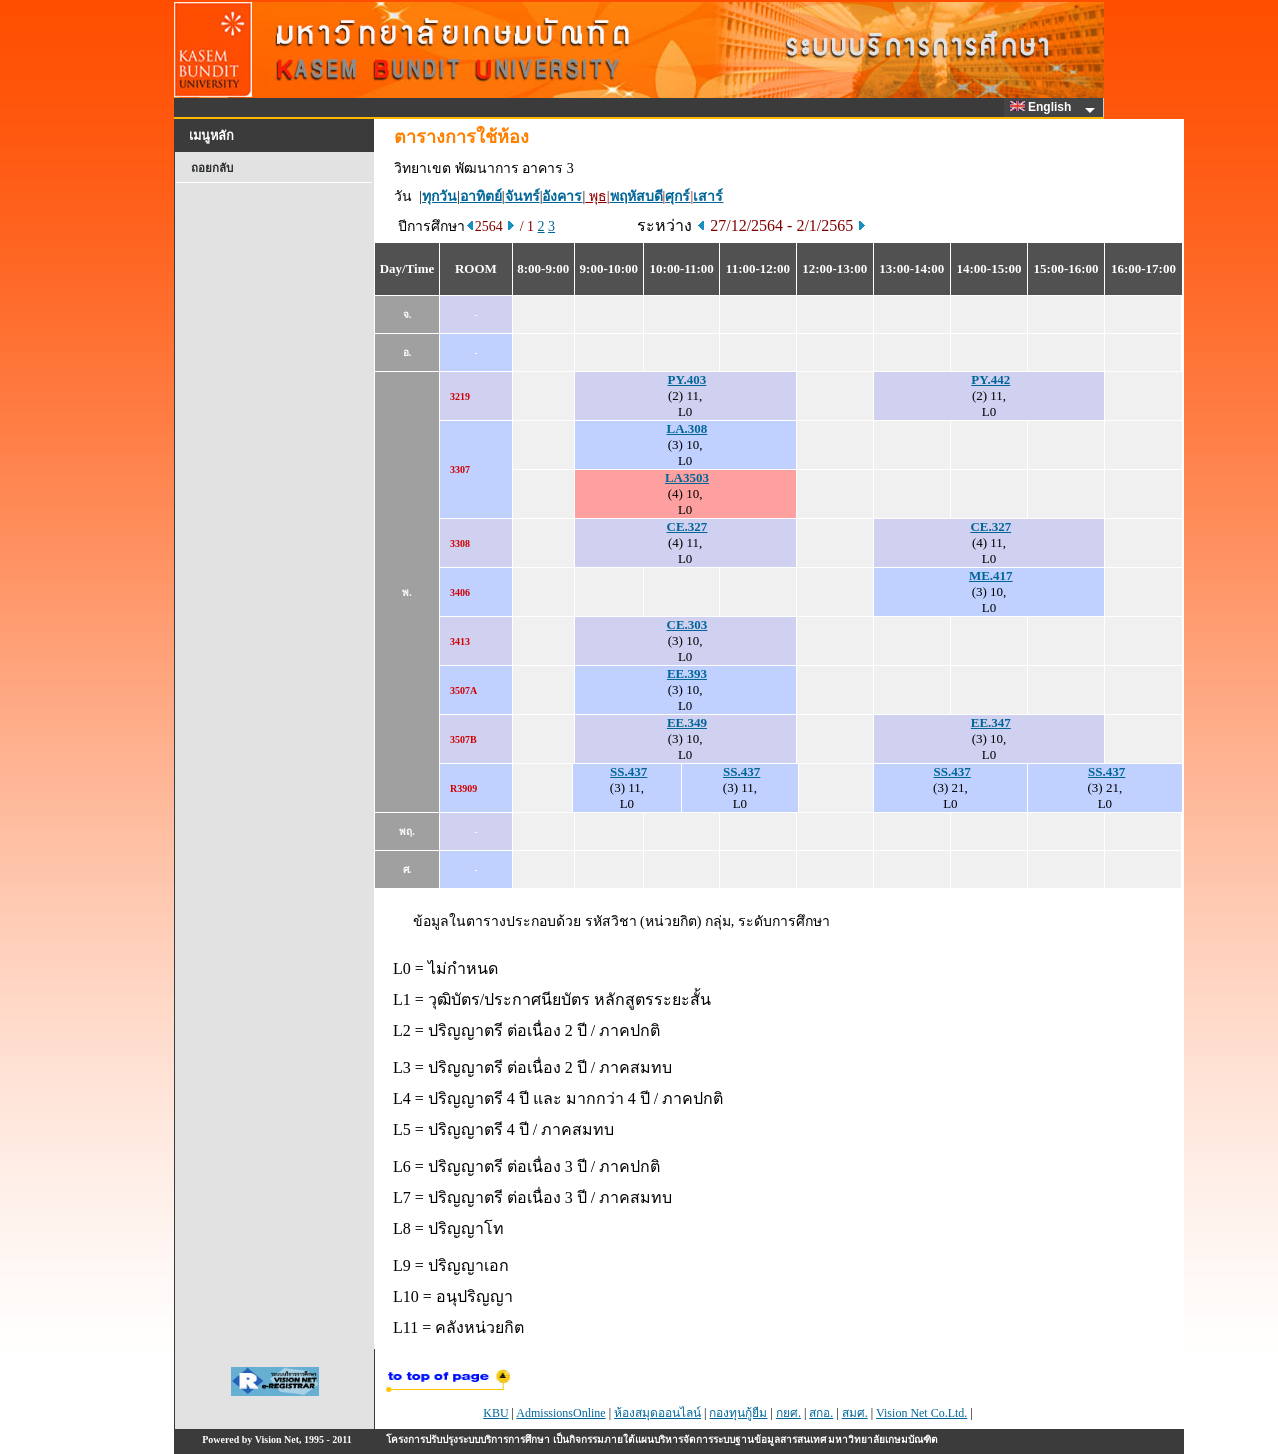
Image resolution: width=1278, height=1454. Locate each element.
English (1044, 107)
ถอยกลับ (212, 168)
